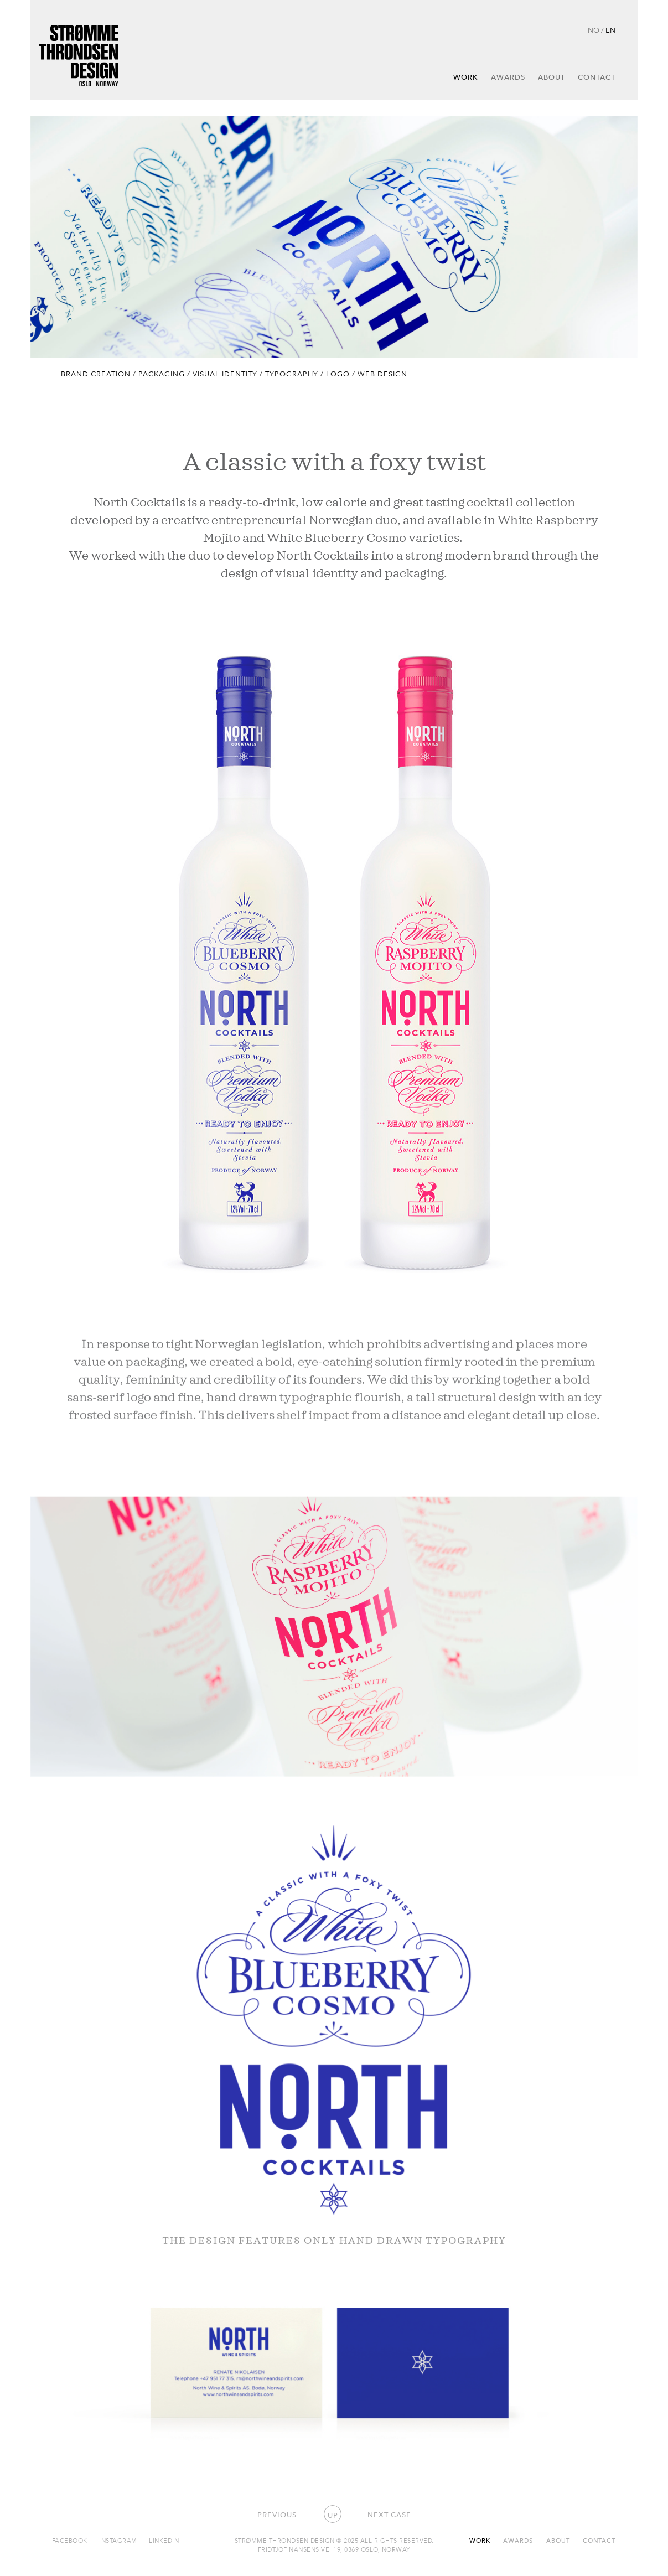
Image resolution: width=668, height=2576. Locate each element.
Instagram (118, 2540)
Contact (596, 77)
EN (610, 29)
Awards (508, 77)
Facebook (69, 2540)
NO (593, 29)
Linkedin (164, 2540)
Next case (389, 2514)
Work (465, 77)
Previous (277, 2514)
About (551, 77)
